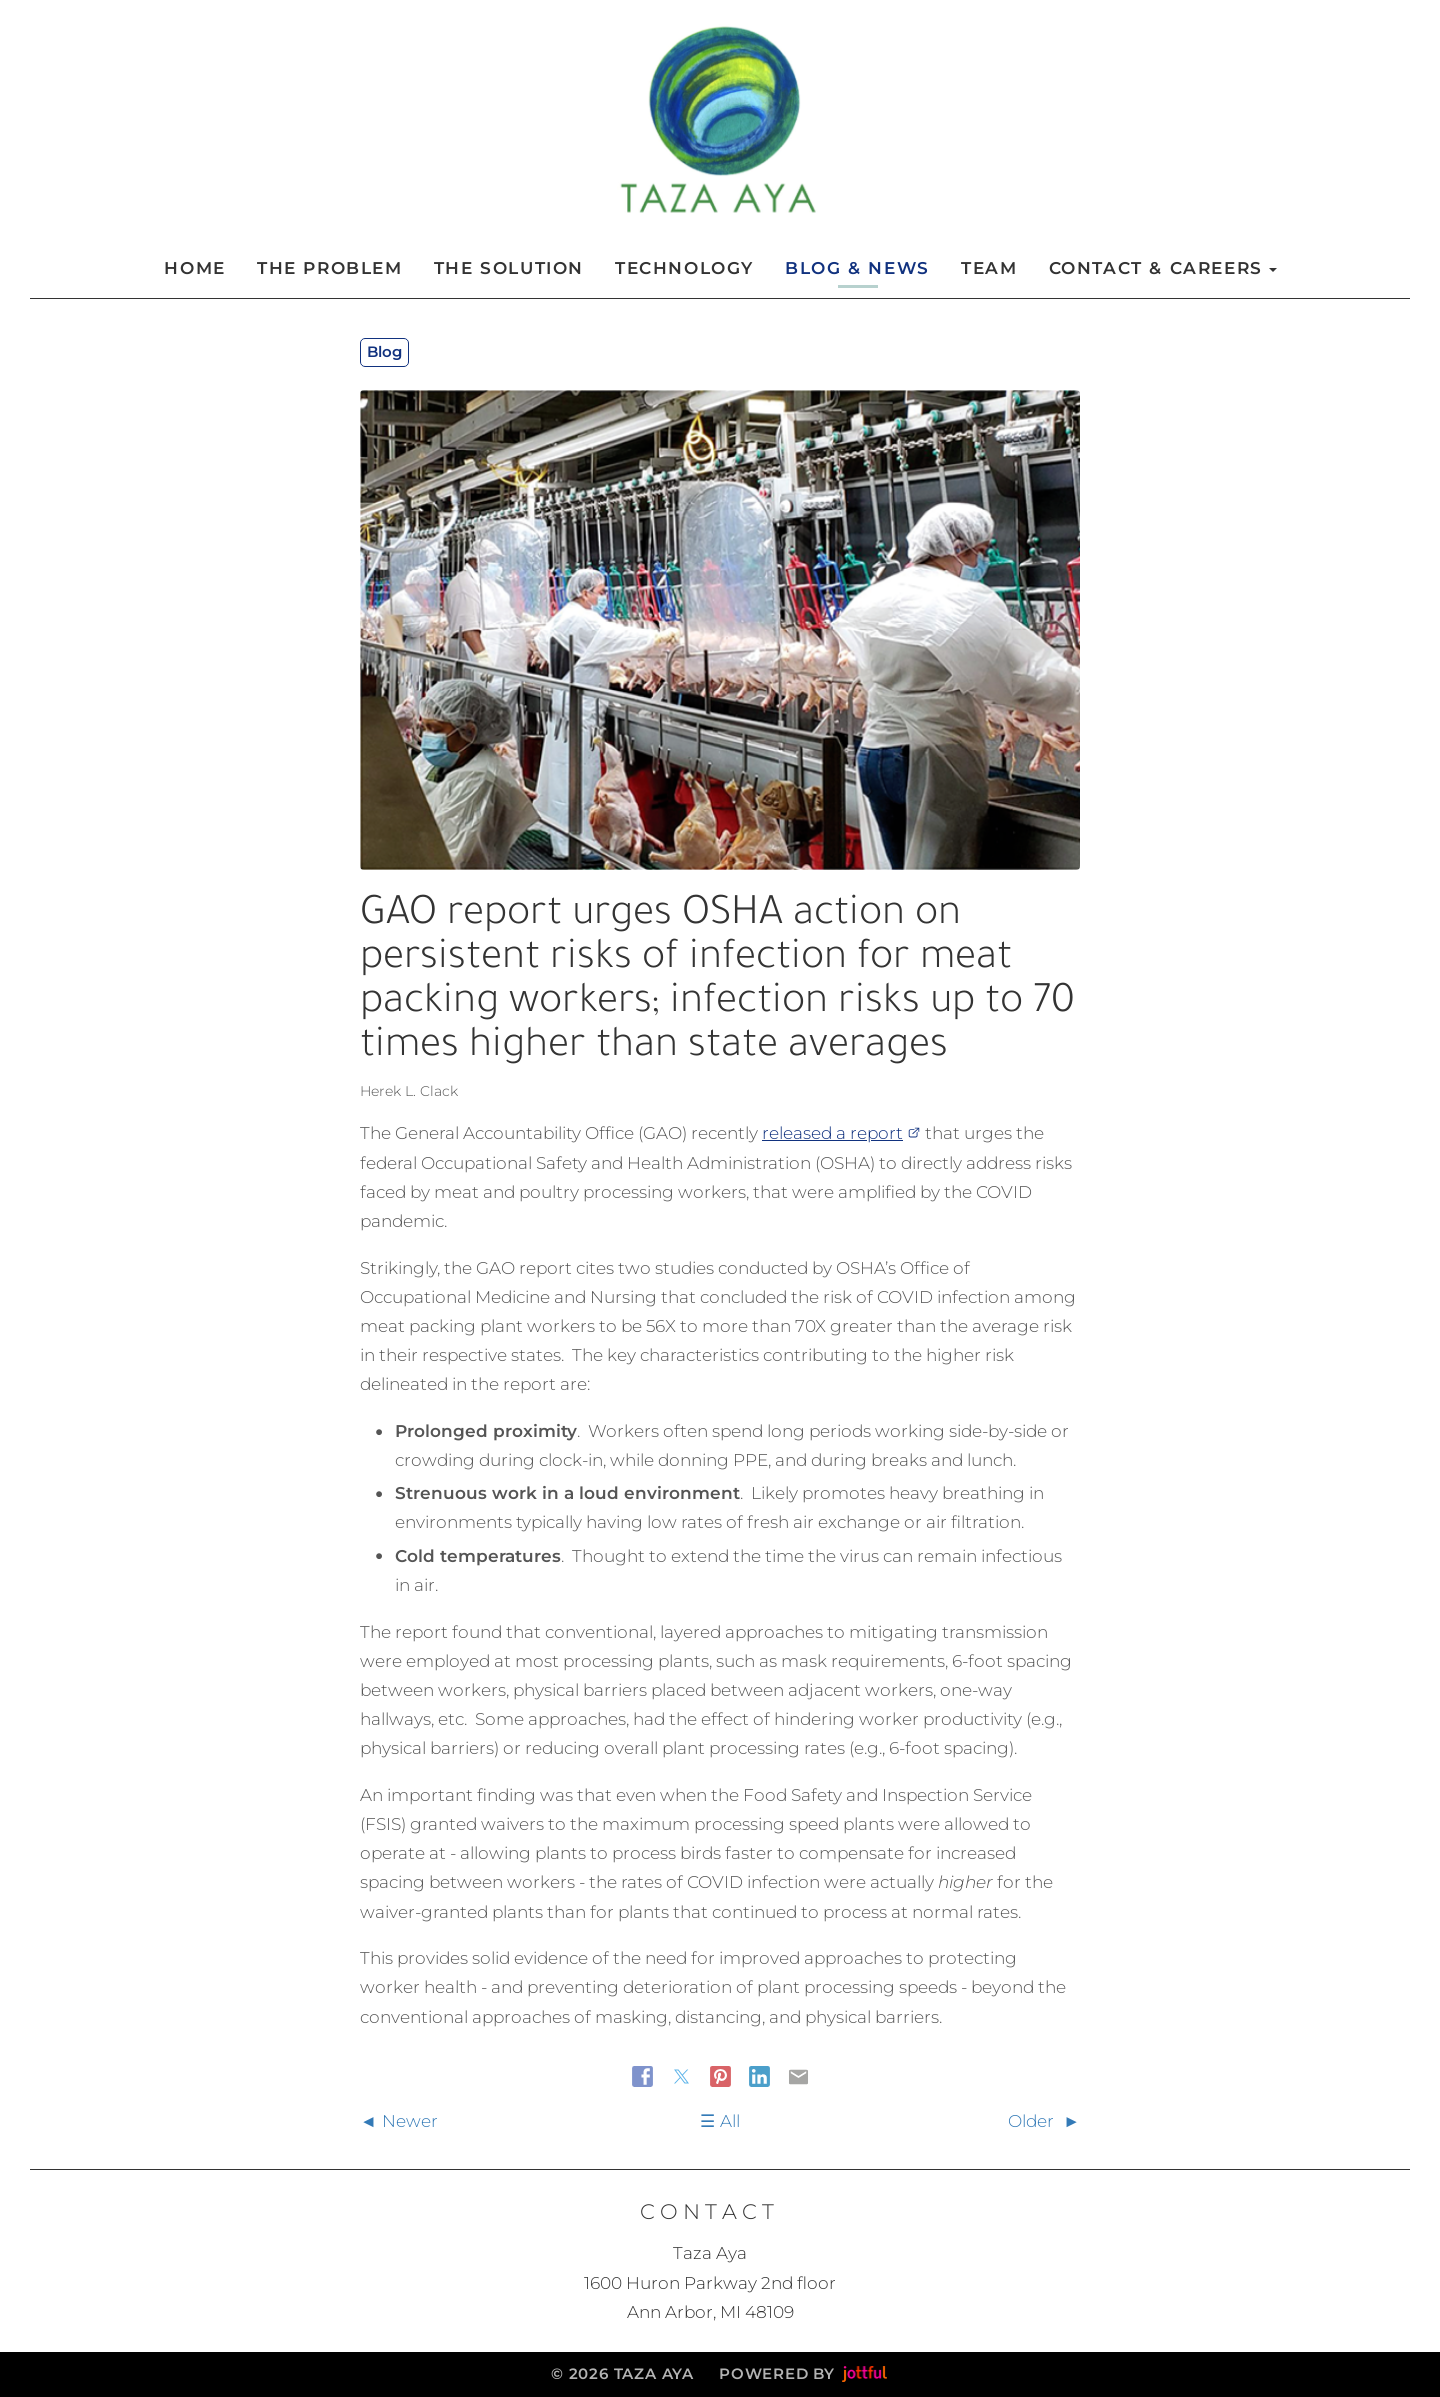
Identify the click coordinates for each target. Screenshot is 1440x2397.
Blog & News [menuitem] (857, 268)
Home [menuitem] (194, 268)
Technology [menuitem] (684, 268)
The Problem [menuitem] (330, 268)
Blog (384, 351)
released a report (841, 1133)
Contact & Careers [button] (1163, 268)
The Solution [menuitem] (509, 268)
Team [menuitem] (989, 268)
